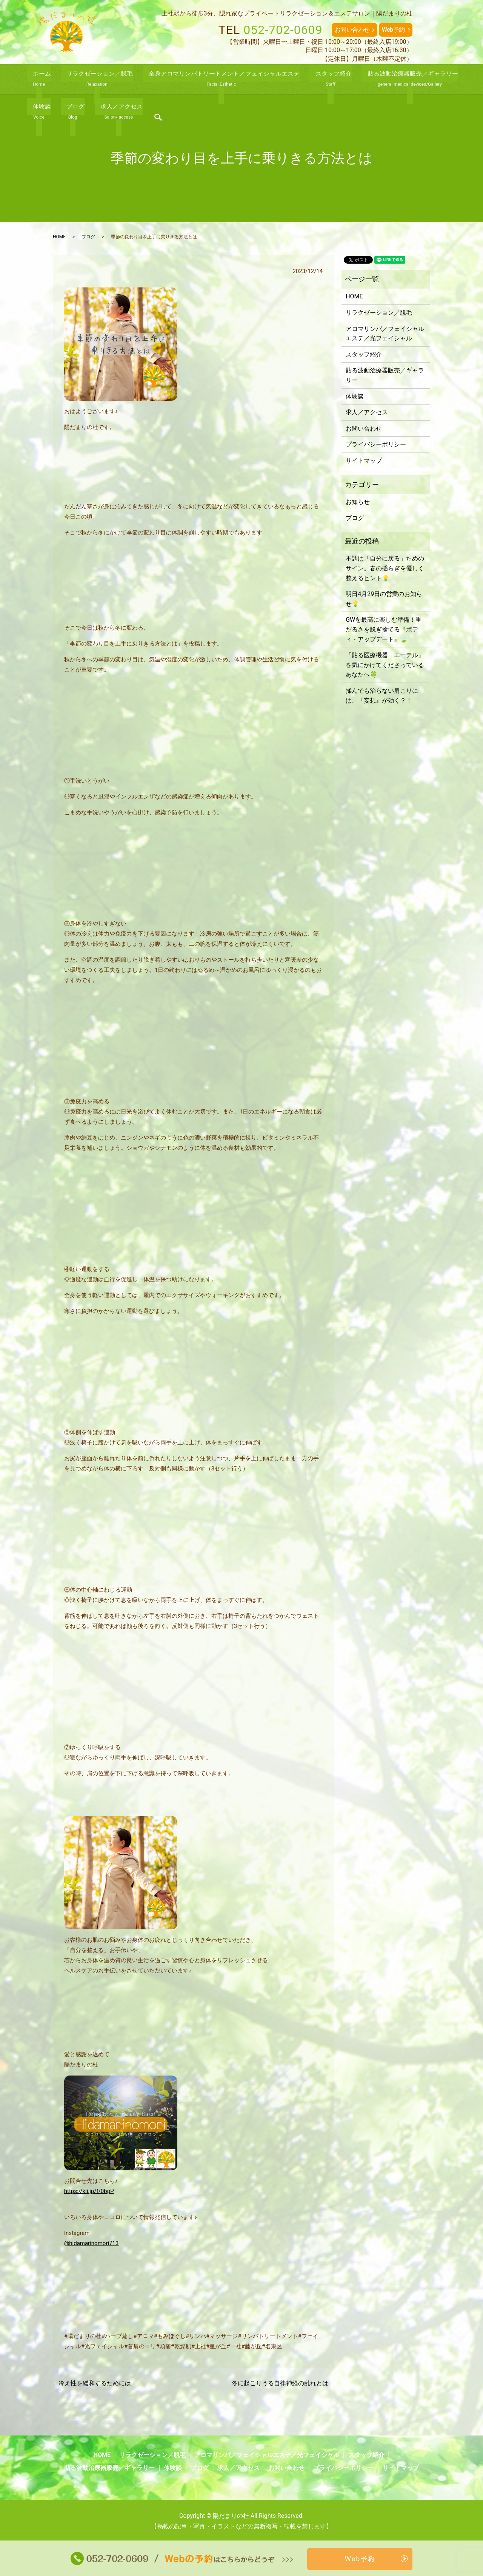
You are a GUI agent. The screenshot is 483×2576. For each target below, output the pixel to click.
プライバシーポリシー (376, 444)
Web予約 (393, 29)
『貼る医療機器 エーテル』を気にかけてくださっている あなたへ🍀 (385, 665)
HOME (59, 236)
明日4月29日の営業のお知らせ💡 (384, 598)
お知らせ (358, 501)
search (450, 80)
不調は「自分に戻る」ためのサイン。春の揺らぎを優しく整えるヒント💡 (385, 568)
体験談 (355, 396)
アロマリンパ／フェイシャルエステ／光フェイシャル (385, 333)
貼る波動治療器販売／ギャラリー (385, 375)
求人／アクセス (367, 412)
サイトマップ (364, 460)
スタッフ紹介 (364, 354)
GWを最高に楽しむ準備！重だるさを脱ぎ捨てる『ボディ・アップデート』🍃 (383, 629)
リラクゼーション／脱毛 (379, 312)
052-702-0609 (283, 30)
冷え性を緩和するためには (94, 2383)
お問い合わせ (352, 29)
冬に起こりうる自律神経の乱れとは (280, 2383)
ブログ (88, 236)
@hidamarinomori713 (91, 2243)
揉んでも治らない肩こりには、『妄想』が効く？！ (382, 695)
